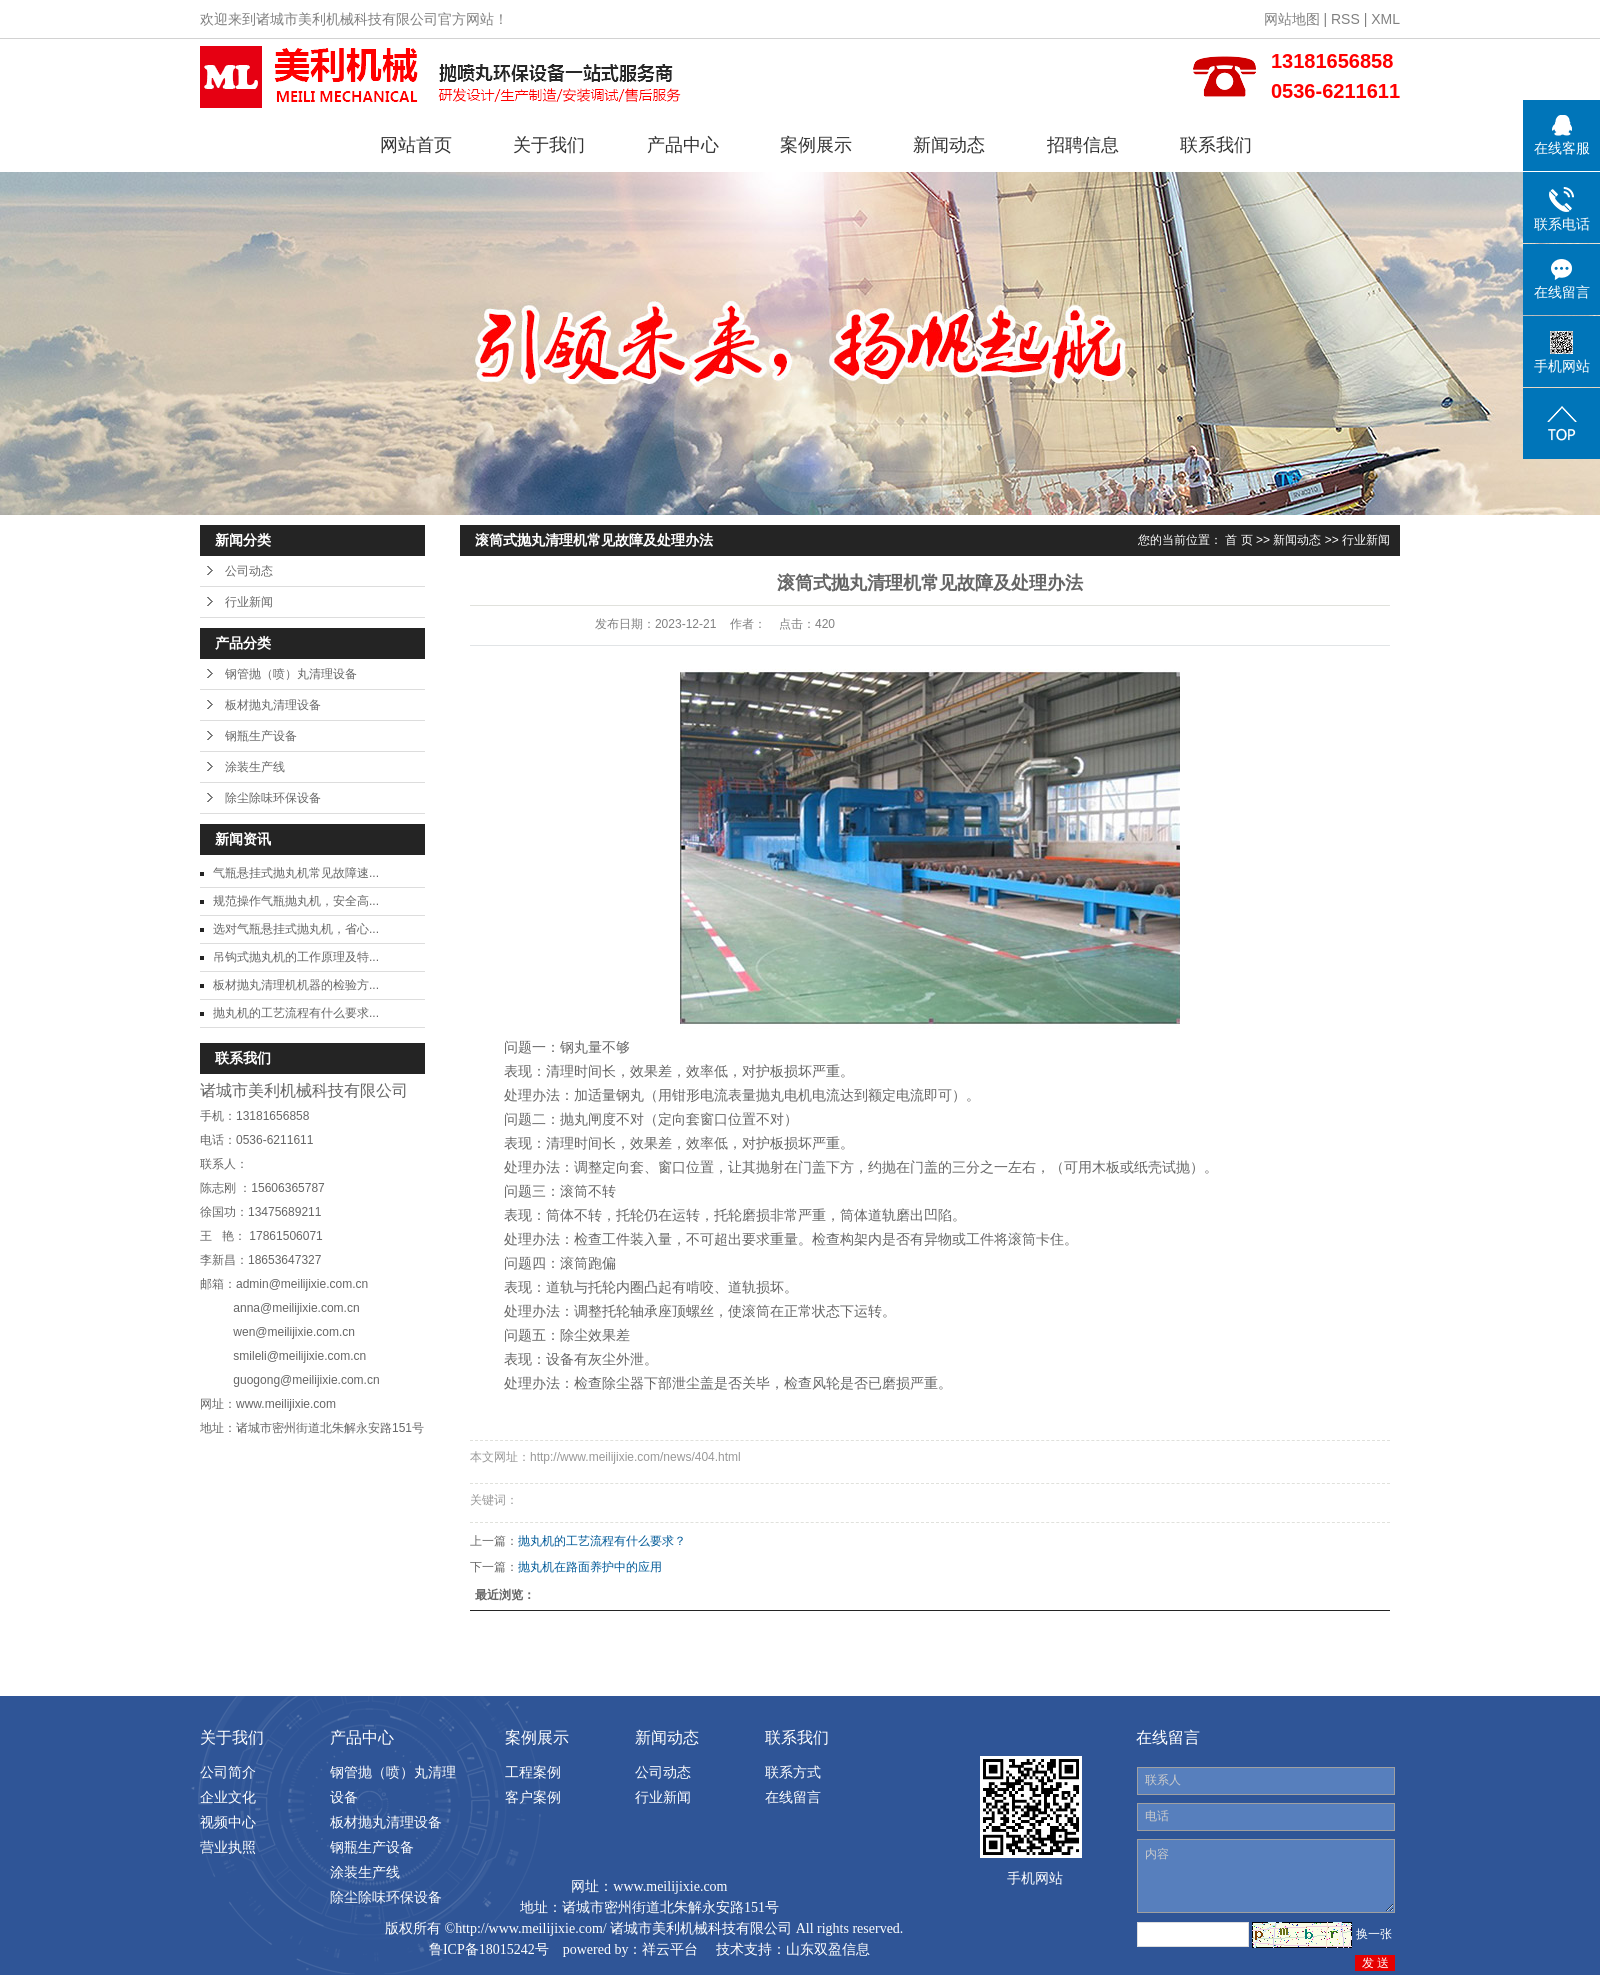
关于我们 (549, 145)
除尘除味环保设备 (273, 798)
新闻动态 (949, 145)
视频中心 (228, 1822)
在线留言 (793, 1797)
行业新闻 (249, 602)
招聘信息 (1083, 145)
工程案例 (533, 1772)
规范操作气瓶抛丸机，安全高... (296, 901)
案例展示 (816, 145)
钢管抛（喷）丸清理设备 (291, 674)
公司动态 (249, 571)
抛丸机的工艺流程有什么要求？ (602, 1541)
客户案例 (533, 1797)
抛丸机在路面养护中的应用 (590, 1567)
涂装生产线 (255, 767)
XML (1385, 19)
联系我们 (1216, 145)
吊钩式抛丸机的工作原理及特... (296, 957)
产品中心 (683, 145)
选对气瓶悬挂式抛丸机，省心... (296, 929)
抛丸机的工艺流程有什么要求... (296, 1013)
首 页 (1238, 540)
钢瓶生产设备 (261, 736)
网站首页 (416, 145)
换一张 (1374, 1934)
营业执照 (228, 1847)
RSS (1345, 19)
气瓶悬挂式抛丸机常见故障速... (296, 873)
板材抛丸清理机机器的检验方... (296, 985)
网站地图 (1292, 19)
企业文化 (228, 1797)
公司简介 (228, 1772)
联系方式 (793, 1772)
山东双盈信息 (828, 1949)
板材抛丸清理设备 (273, 705)
